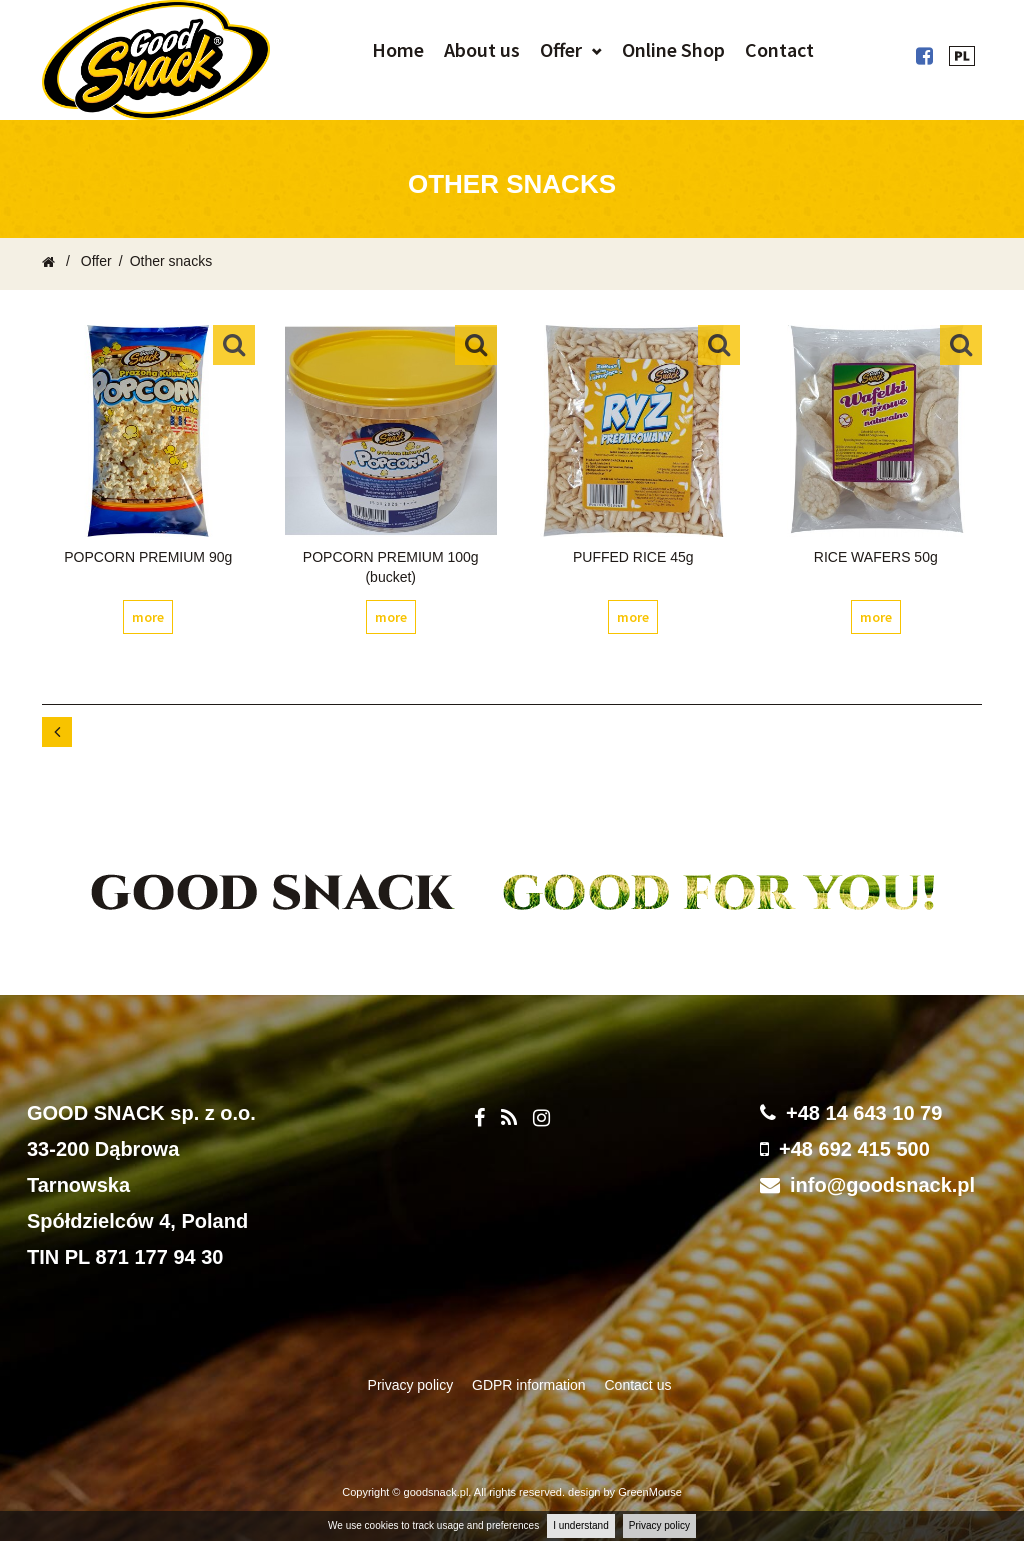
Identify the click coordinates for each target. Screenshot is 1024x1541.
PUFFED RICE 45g (633, 557)
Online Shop (673, 49)
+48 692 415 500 (854, 1149)
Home (398, 49)
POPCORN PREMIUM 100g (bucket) (391, 567)
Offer (561, 49)
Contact (779, 49)
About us (482, 49)
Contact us (638, 1385)
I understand (581, 1525)
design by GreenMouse (625, 1492)
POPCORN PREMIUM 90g (148, 557)
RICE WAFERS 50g (876, 557)
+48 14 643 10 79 (864, 1113)
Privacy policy (659, 1525)
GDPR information (530, 1385)
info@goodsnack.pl (882, 1185)
